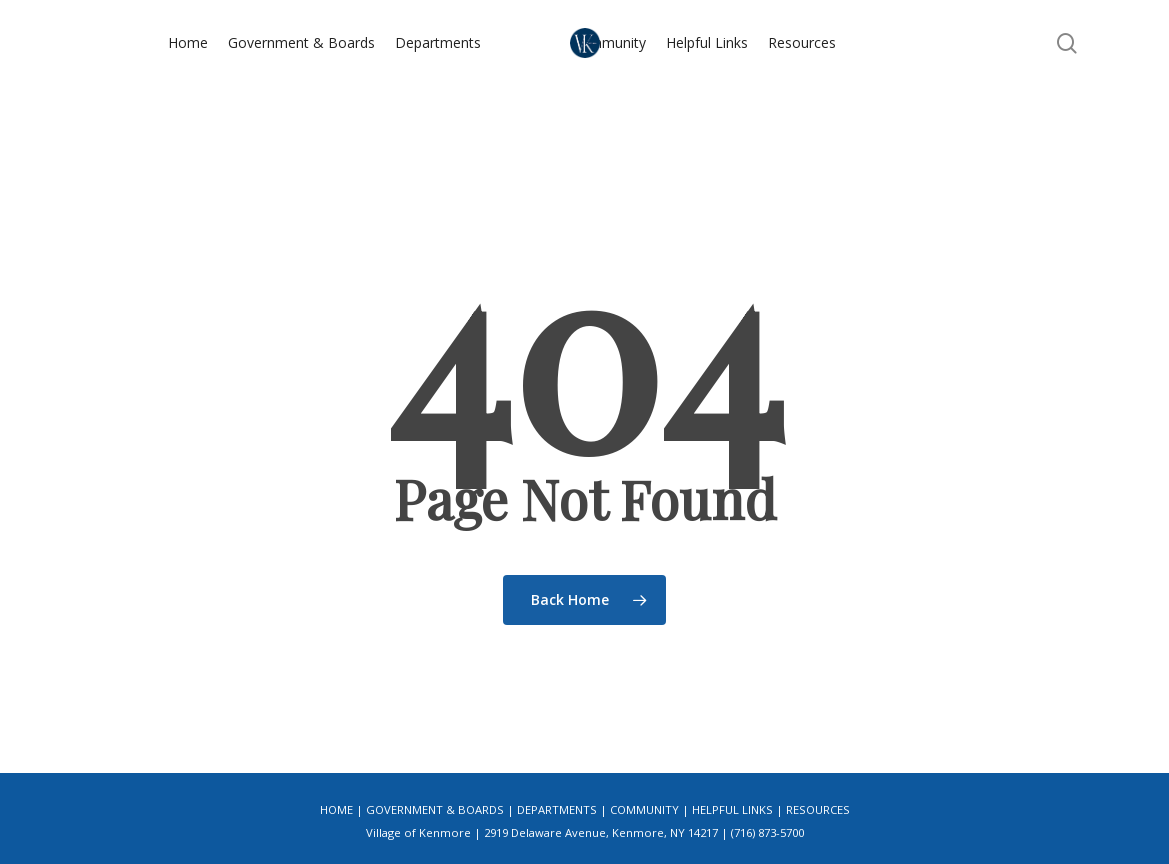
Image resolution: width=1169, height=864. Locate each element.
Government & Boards (435, 809)
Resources (818, 809)
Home (336, 809)
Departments (557, 809)
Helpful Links (732, 809)
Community (644, 809)
